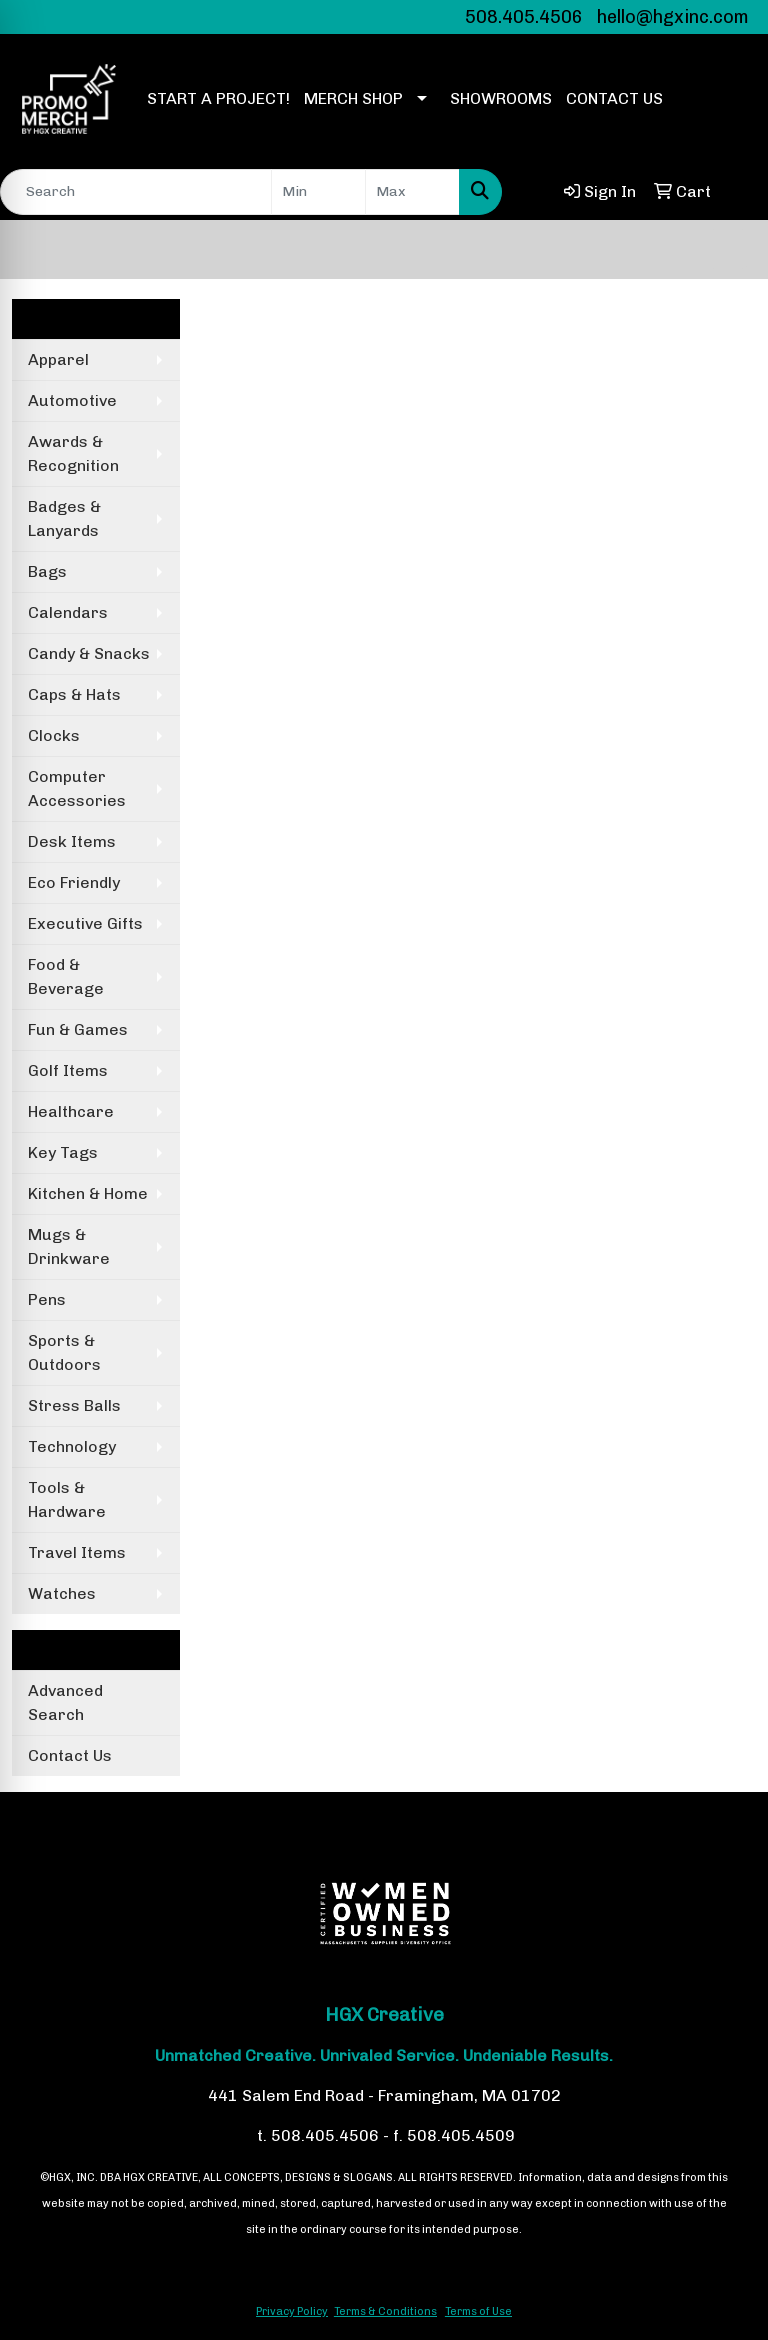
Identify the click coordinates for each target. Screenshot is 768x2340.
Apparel (58, 359)
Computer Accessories (77, 788)
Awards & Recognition (73, 453)
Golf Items (68, 1070)
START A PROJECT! (218, 98)
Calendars (68, 612)
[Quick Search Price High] (412, 192)
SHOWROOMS (501, 98)
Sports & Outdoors (64, 1352)
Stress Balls (74, 1405)
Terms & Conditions (385, 2311)
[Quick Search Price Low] (318, 192)
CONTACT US (614, 98)
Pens (47, 1299)
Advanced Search (65, 1702)
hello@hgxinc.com (673, 17)
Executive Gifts (85, 923)
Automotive (72, 400)
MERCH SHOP (353, 98)
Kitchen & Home (88, 1193)
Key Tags (63, 1152)
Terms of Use (478, 2311)
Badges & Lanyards (64, 518)
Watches (62, 1593)
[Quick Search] (136, 192)
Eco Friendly (74, 882)
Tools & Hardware (67, 1499)
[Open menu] (728, 249)
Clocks (54, 735)
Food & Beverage (66, 976)
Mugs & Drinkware (69, 1246)
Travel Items (77, 1552)
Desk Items (72, 841)
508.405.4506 (524, 17)
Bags (47, 571)
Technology (72, 1446)
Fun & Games (78, 1029)
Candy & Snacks (89, 653)
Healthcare (71, 1111)
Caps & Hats (74, 694)
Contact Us (70, 1755)
